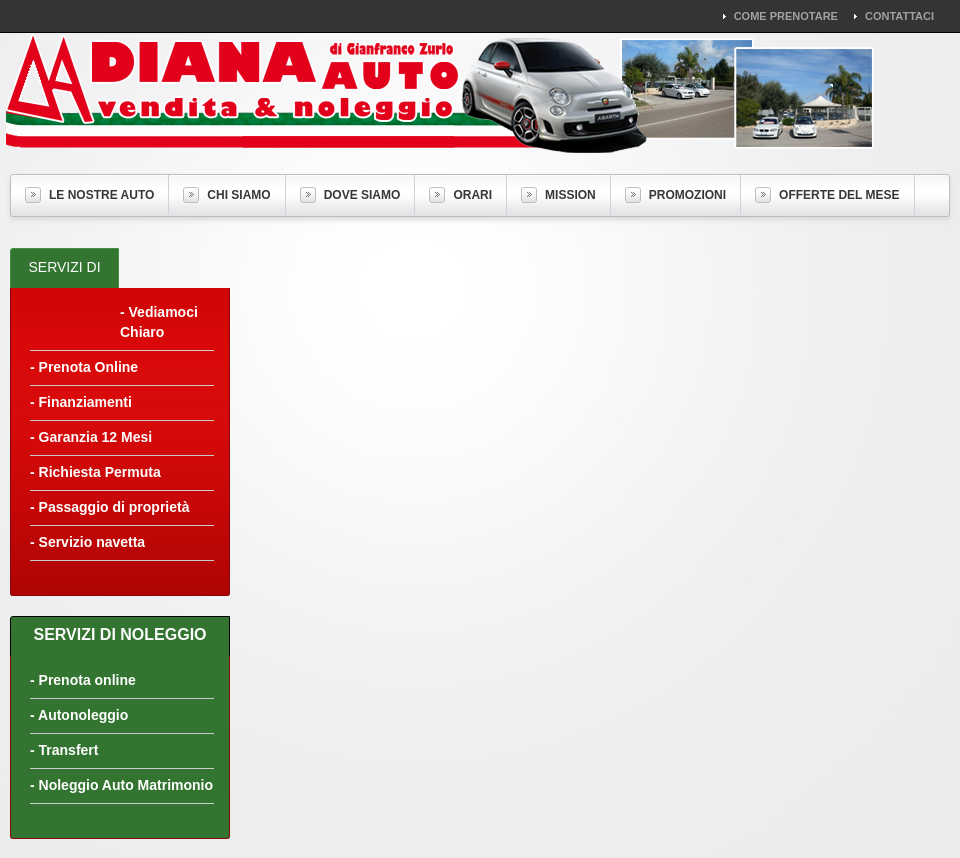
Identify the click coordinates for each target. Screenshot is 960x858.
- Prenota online (83, 680)
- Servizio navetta (87, 542)
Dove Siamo (350, 195)
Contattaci (899, 16)
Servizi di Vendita (64, 285)
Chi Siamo (226, 195)
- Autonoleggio (79, 715)
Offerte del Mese (827, 195)
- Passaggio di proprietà (109, 507)
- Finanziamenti (81, 402)
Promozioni (675, 195)
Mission (558, 195)
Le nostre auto (89, 195)
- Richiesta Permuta (95, 472)
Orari (460, 195)
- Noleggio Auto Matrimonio (121, 785)
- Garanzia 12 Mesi (91, 437)
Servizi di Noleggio (119, 634)
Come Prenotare (786, 16)
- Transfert (64, 750)
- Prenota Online (84, 367)
